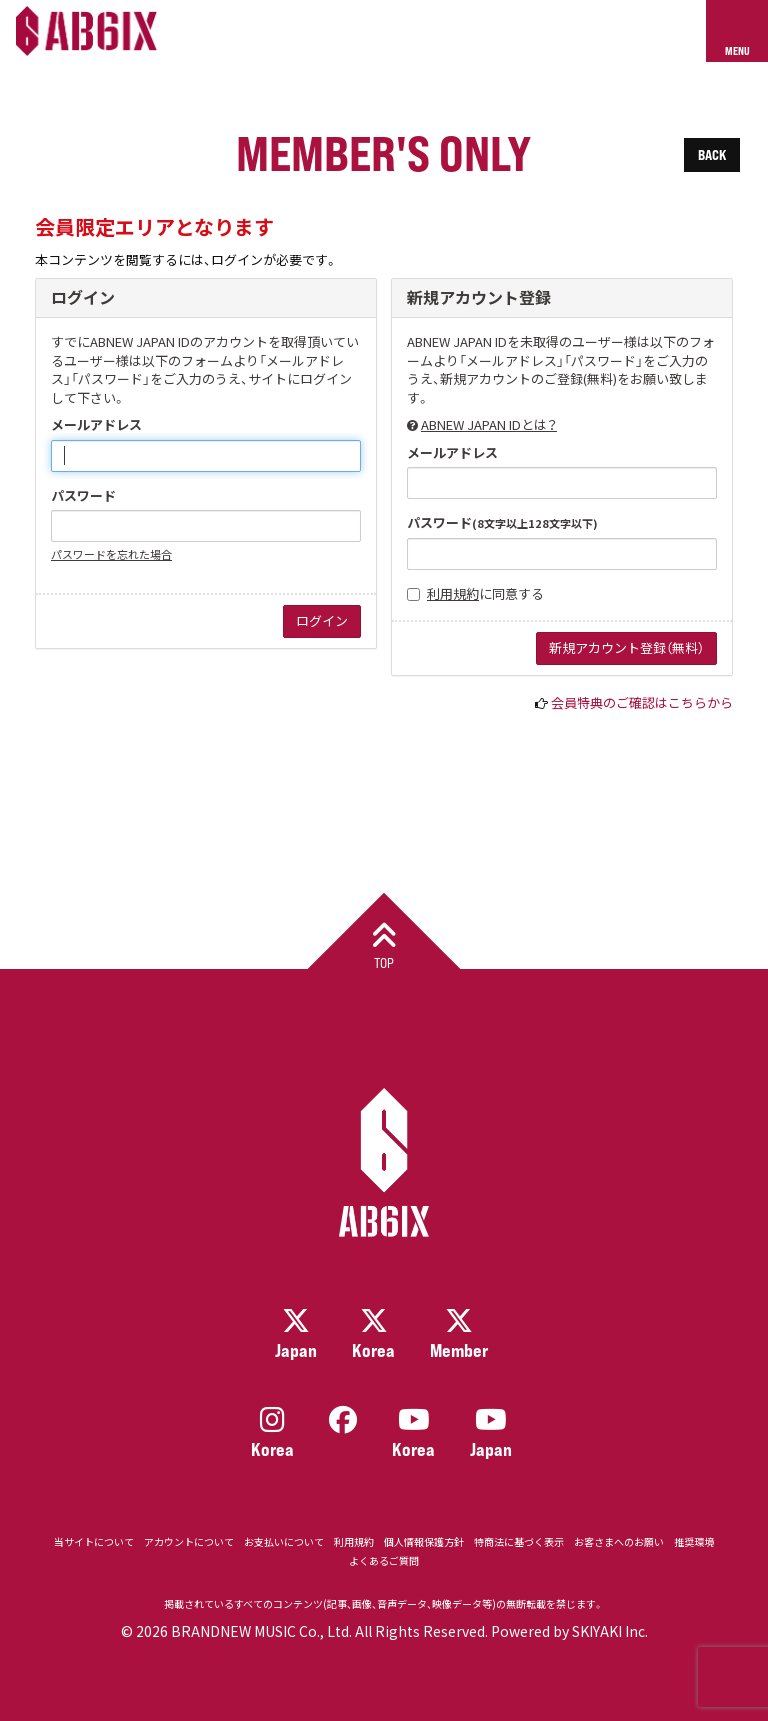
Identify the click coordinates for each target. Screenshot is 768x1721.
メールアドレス (96, 425)
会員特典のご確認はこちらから (642, 702)
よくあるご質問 (384, 1561)
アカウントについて (189, 1542)
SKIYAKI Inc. (610, 1631)
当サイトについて (94, 1542)
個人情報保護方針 (424, 1542)
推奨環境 (694, 1542)
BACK (712, 154)
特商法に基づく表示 (519, 1542)
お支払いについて (284, 1542)
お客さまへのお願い (619, 1542)
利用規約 (453, 593)
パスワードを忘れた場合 (111, 554)
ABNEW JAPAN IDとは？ (489, 424)
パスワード (83, 496)
